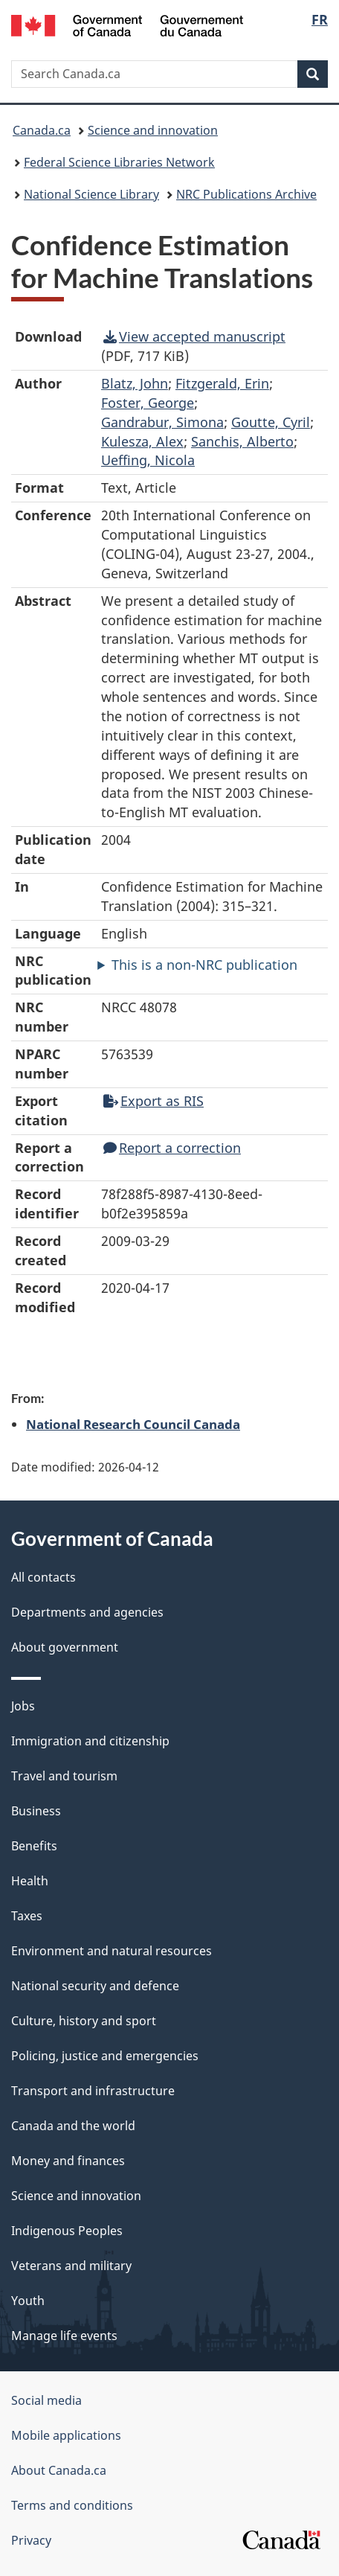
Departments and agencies (87, 1612)
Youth (28, 2300)
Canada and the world (73, 2126)
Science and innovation (153, 130)
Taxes (26, 1916)
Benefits (34, 1846)
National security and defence (95, 1986)
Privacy (31, 2540)
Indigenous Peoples (67, 2230)
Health (29, 1881)
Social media (46, 2400)
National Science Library (91, 194)
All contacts (43, 1577)
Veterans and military (71, 2265)
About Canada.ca (58, 2470)
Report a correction (172, 1148)
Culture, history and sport (83, 2021)
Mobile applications (66, 2435)
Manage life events (64, 2335)
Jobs (23, 1706)
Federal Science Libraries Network (119, 162)
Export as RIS (153, 1101)
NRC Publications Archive (246, 194)
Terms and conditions (72, 2505)
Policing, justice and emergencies (104, 2056)
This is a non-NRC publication (204, 965)
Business (36, 1811)
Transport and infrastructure (93, 2091)
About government (64, 1647)
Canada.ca (42, 130)
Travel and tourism (64, 1776)
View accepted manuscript (194, 336)
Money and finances (68, 2160)
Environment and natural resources (111, 1951)
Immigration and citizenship (90, 1741)
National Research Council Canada (133, 1424)
